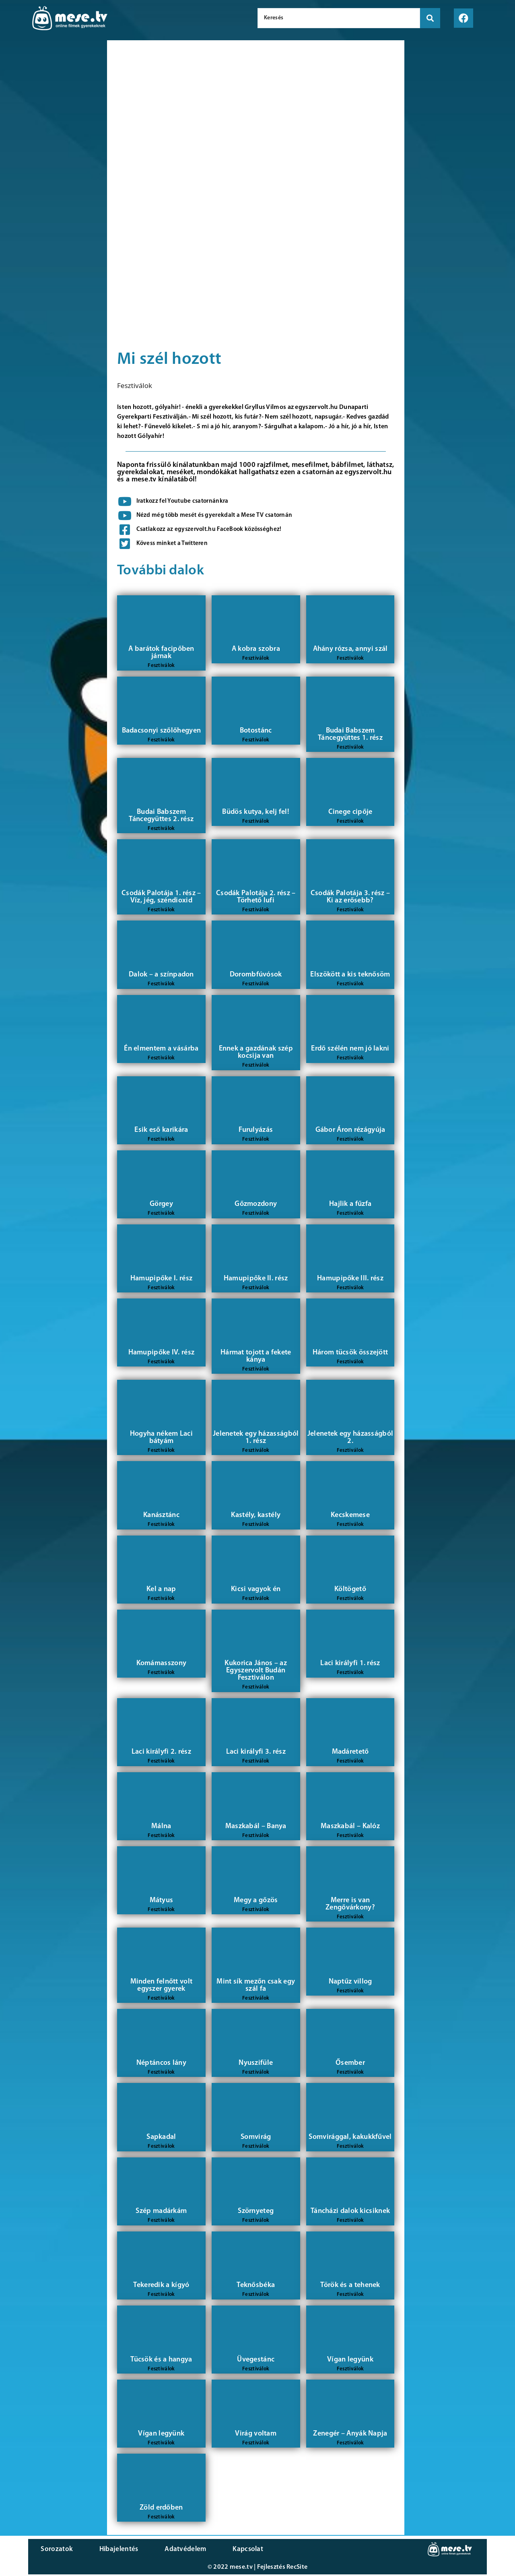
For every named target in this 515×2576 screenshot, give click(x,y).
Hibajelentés (106, 2550)
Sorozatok (54, 2550)
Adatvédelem (162, 2550)
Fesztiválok (134, 385)
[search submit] (430, 18)
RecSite (296, 2569)
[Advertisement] (51, 177)
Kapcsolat (214, 2550)
